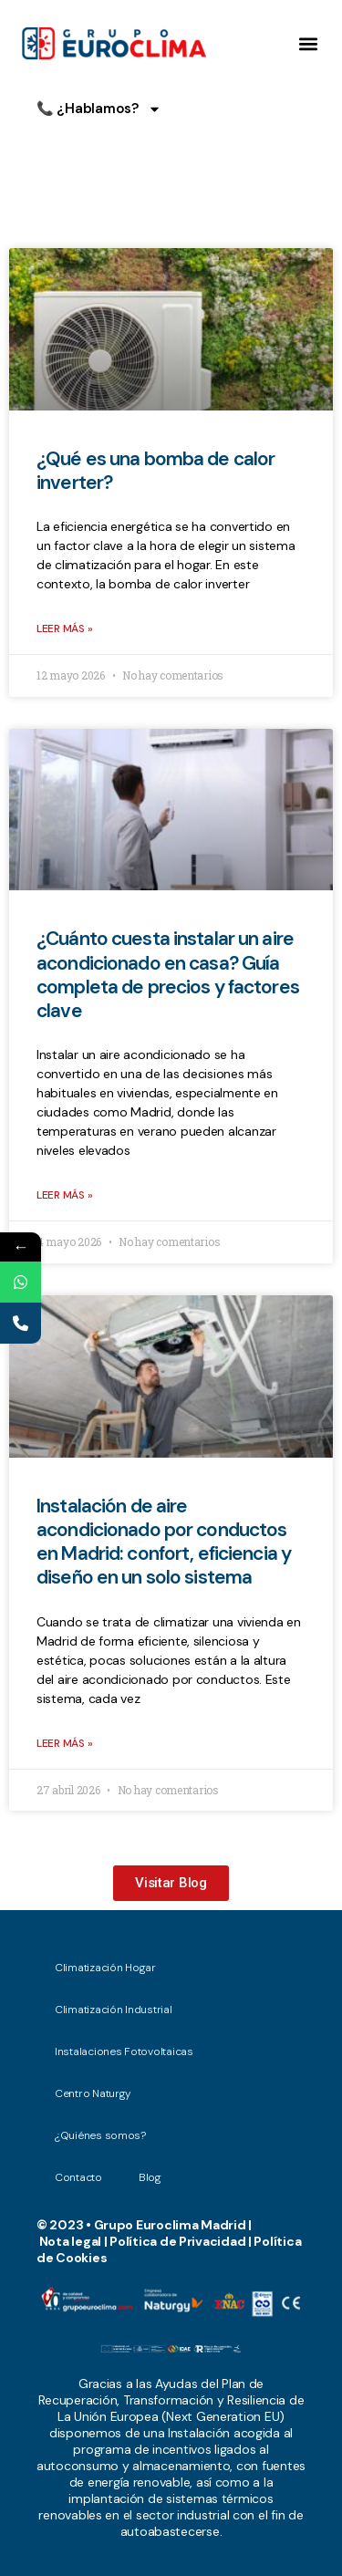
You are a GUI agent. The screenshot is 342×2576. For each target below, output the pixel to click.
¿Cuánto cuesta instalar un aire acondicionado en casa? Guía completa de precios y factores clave (167, 974)
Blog (150, 2177)
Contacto (78, 2177)
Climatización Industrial (113, 2009)
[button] (309, 44)
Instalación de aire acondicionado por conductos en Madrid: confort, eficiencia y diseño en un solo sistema (163, 1542)
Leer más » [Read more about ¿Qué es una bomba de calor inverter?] (64, 628)
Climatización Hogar (110, 1967)
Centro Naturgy (93, 2093)
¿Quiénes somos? (100, 2135)
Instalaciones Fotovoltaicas (124, 2051)
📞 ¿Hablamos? (98, 109)
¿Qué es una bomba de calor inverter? (155, 470)
